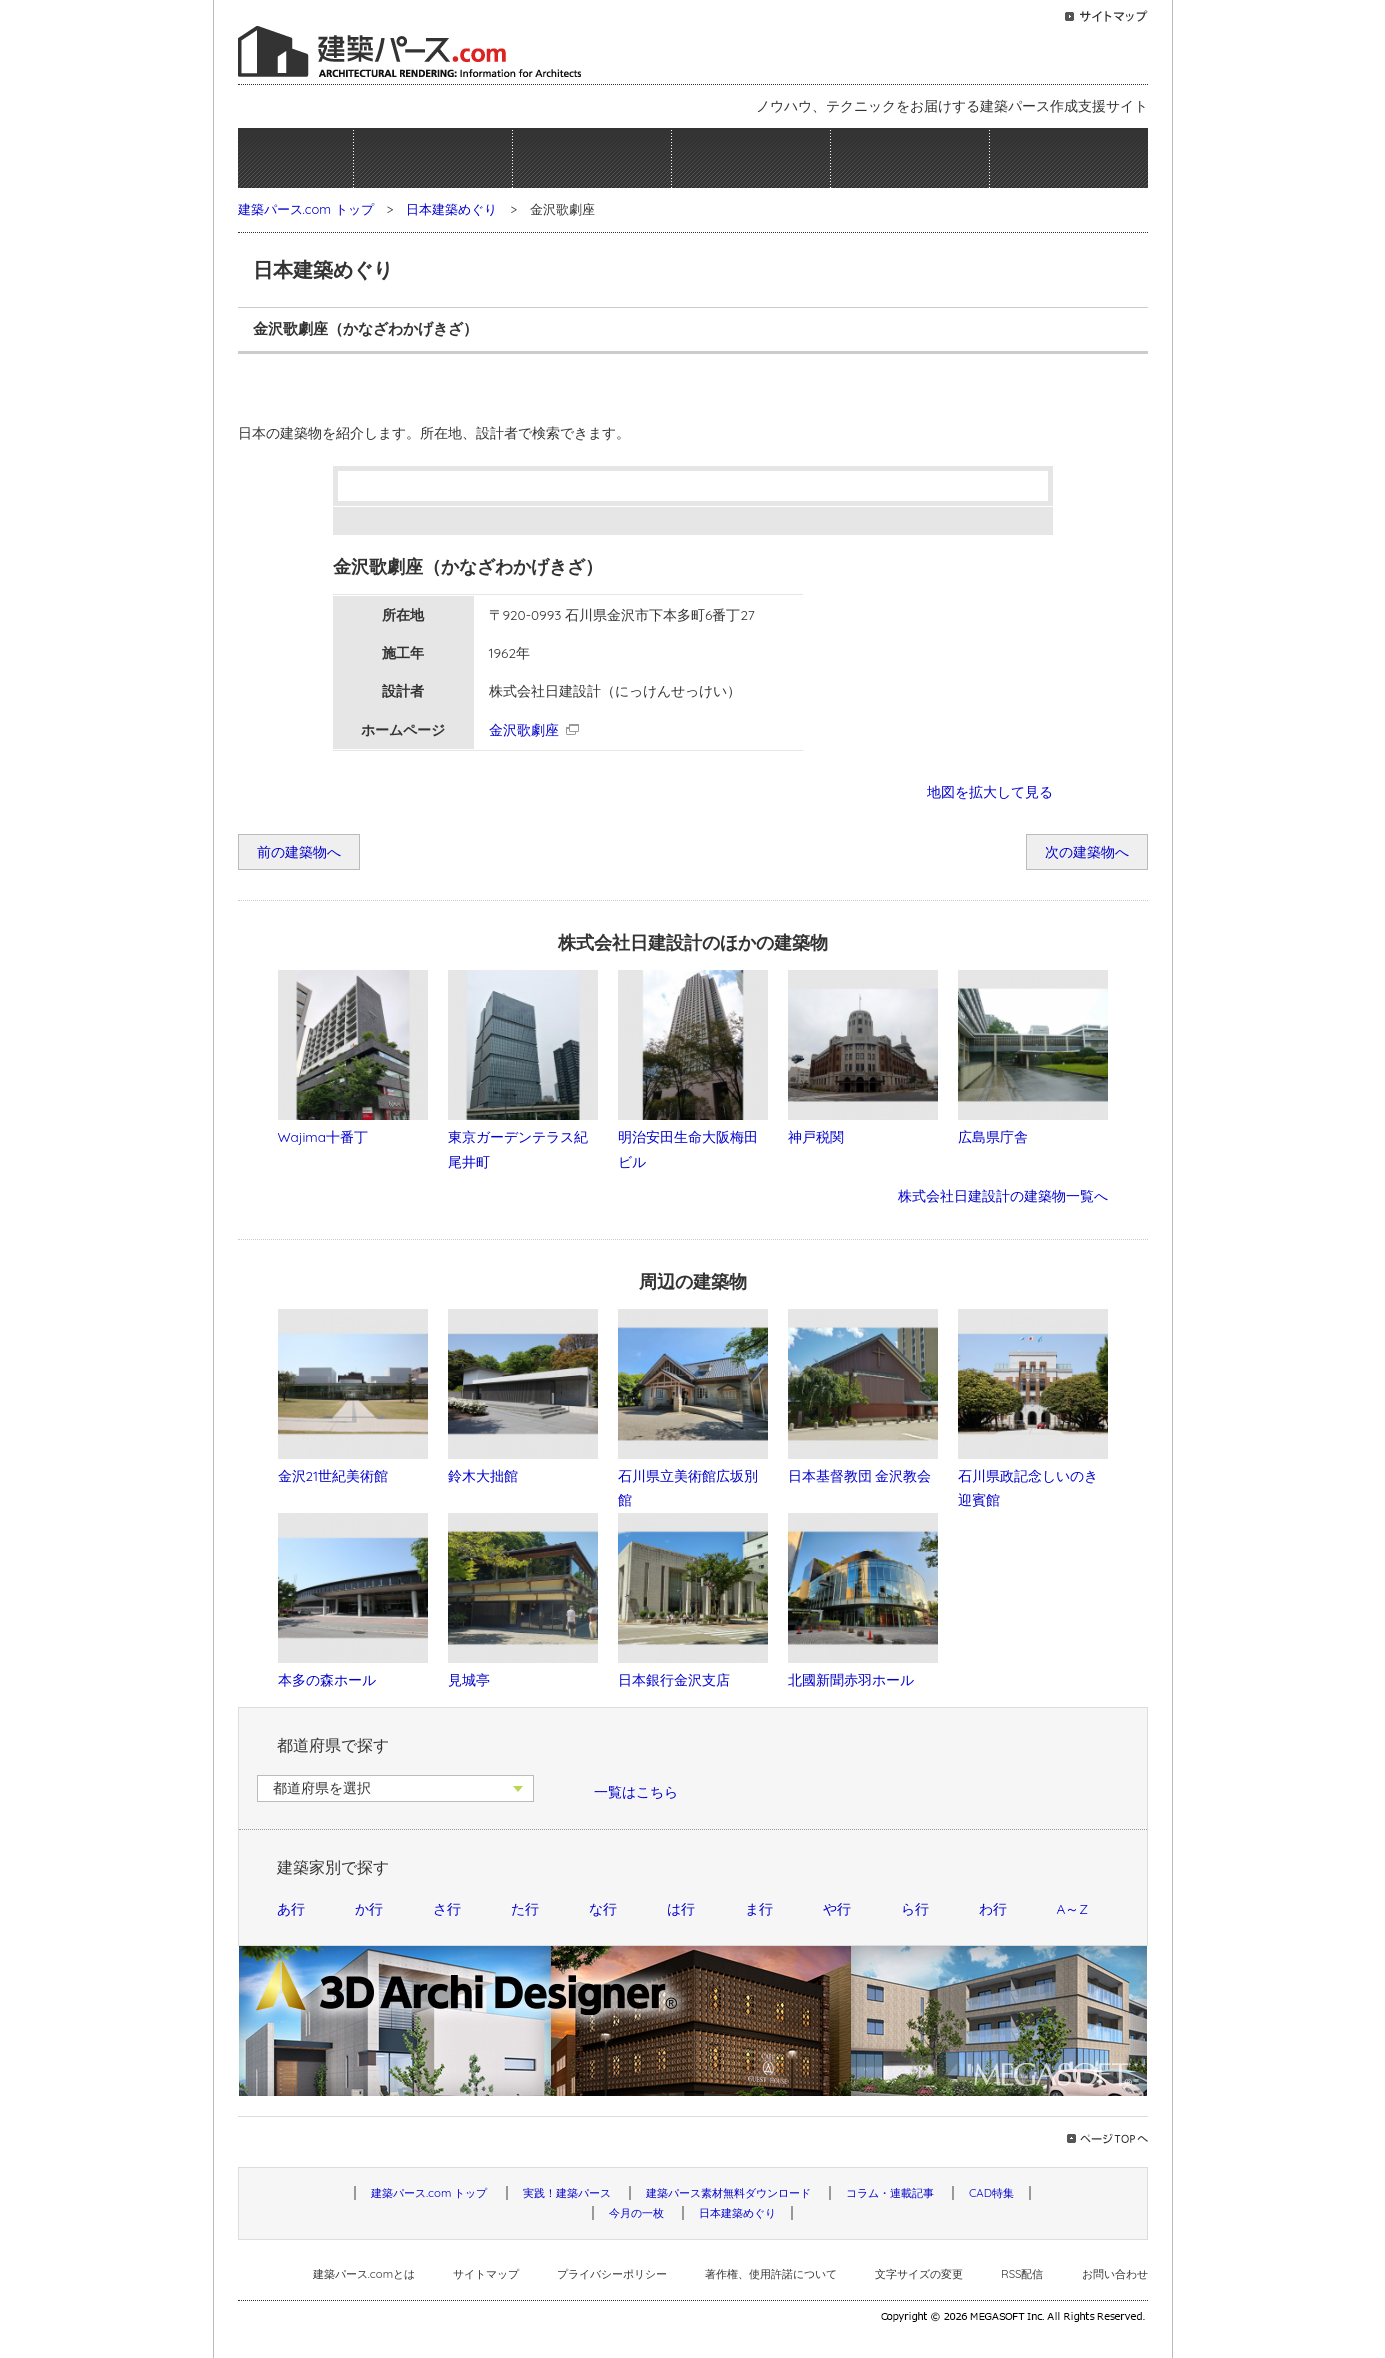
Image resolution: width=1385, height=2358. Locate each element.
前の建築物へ (299, 851)
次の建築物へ (1087, 851)
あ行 (291, 1908)
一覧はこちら (636, 1791)
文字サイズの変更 (919, 2274)
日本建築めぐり (1069, 158)
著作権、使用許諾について (771, 2274)
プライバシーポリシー (612, 2274)
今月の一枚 (910, 158)
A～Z (1073, 1908)
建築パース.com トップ (306, 209)
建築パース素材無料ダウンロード (592, 158)
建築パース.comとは (364, 2274)
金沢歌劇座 (524, 729)
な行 (603, 1908)
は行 (681, 1908)
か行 (369, 1908)
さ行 (447, 1908)
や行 (837, 1908)
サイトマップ (486, 2274)
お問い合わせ (1115, 2274)
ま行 (759, 1908)
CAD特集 (991, 2193)
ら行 (915, 1908)
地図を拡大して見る (990, 791)
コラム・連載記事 (751, 158)
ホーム (295, 158)
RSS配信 (1022, 2274)
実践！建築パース (433, 158)
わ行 (993, 1908)
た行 (525, 1908)
